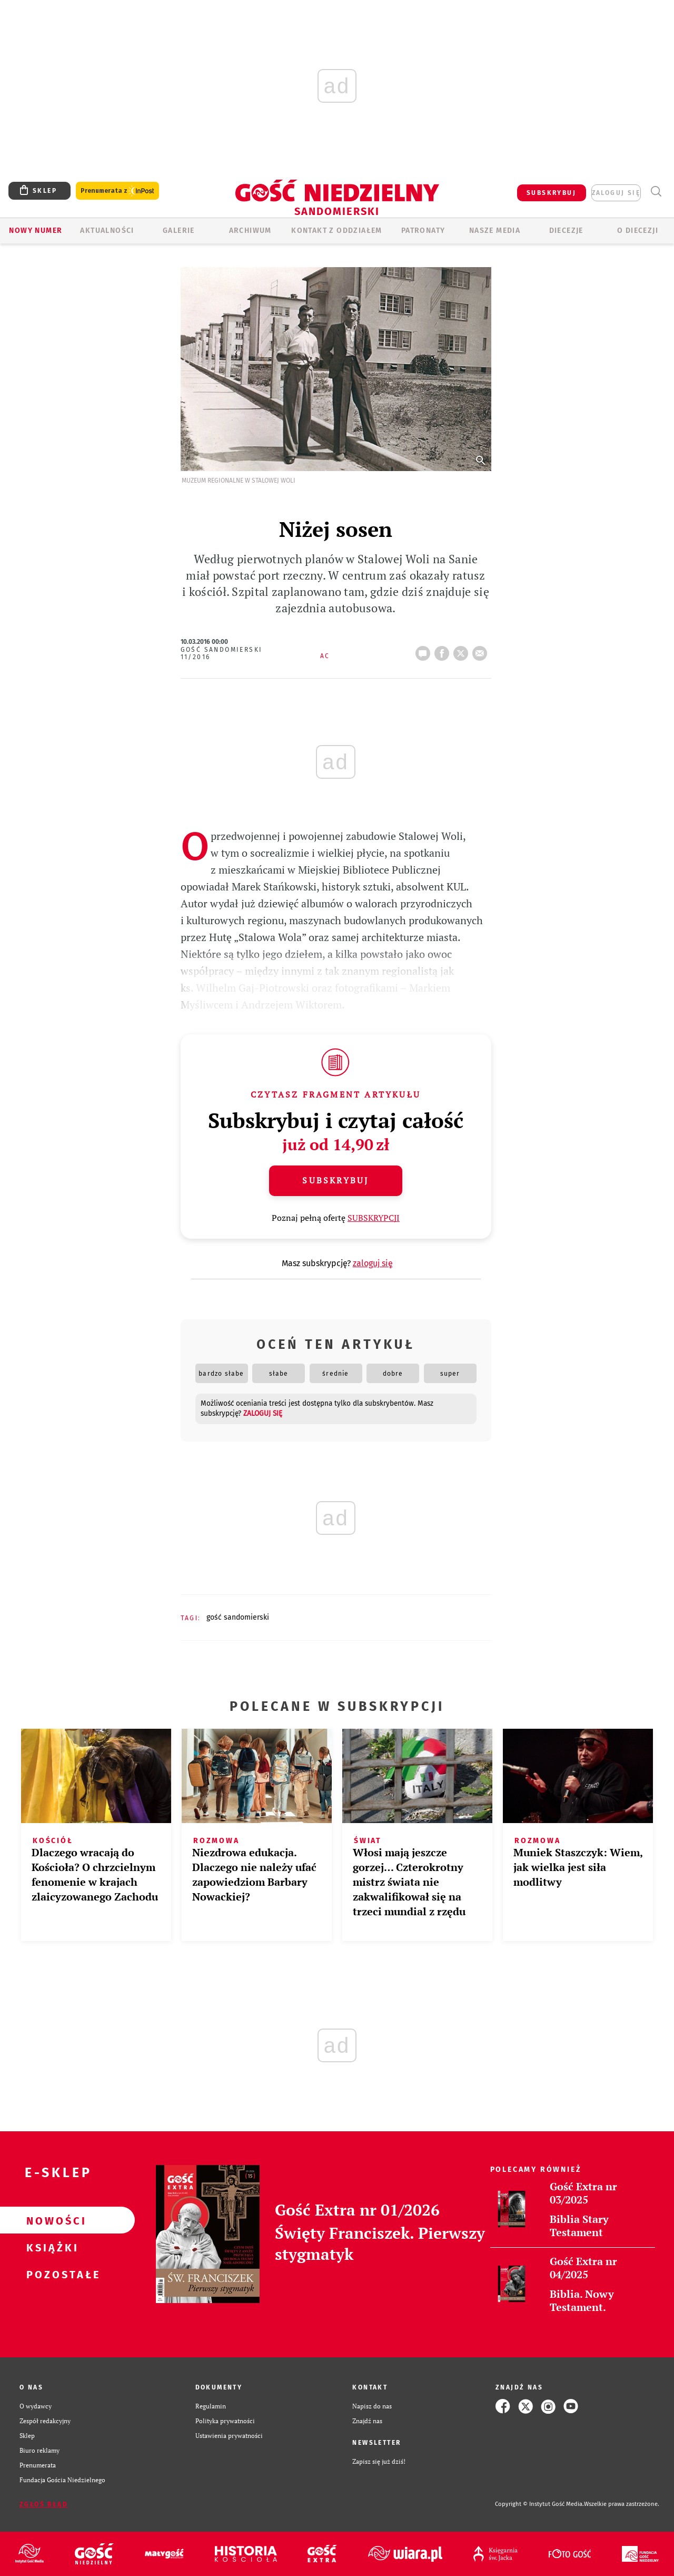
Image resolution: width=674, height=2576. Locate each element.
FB (443, 650)
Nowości (50, 2220)
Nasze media (494, 230)
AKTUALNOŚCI (107, 230)
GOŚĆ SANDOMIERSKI (237, 1617)
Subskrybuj (335, 1180)
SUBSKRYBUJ (551, 193)
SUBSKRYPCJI (374, 1217)
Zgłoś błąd (43, 2504)
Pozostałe (50, 2274)
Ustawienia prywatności (229, 2436)
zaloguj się (616, 193)
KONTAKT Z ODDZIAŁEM (336, 230)
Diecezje (566, 230)
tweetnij (462, 650)
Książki (50, 2247)
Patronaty (423, 230)
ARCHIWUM (250, 230)
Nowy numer (35, 230)
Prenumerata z (117, 191)
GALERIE (179, 230)
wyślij (481, 650)
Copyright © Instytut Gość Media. (539, 2504)
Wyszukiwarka (656, 191)
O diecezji (637, 230)
